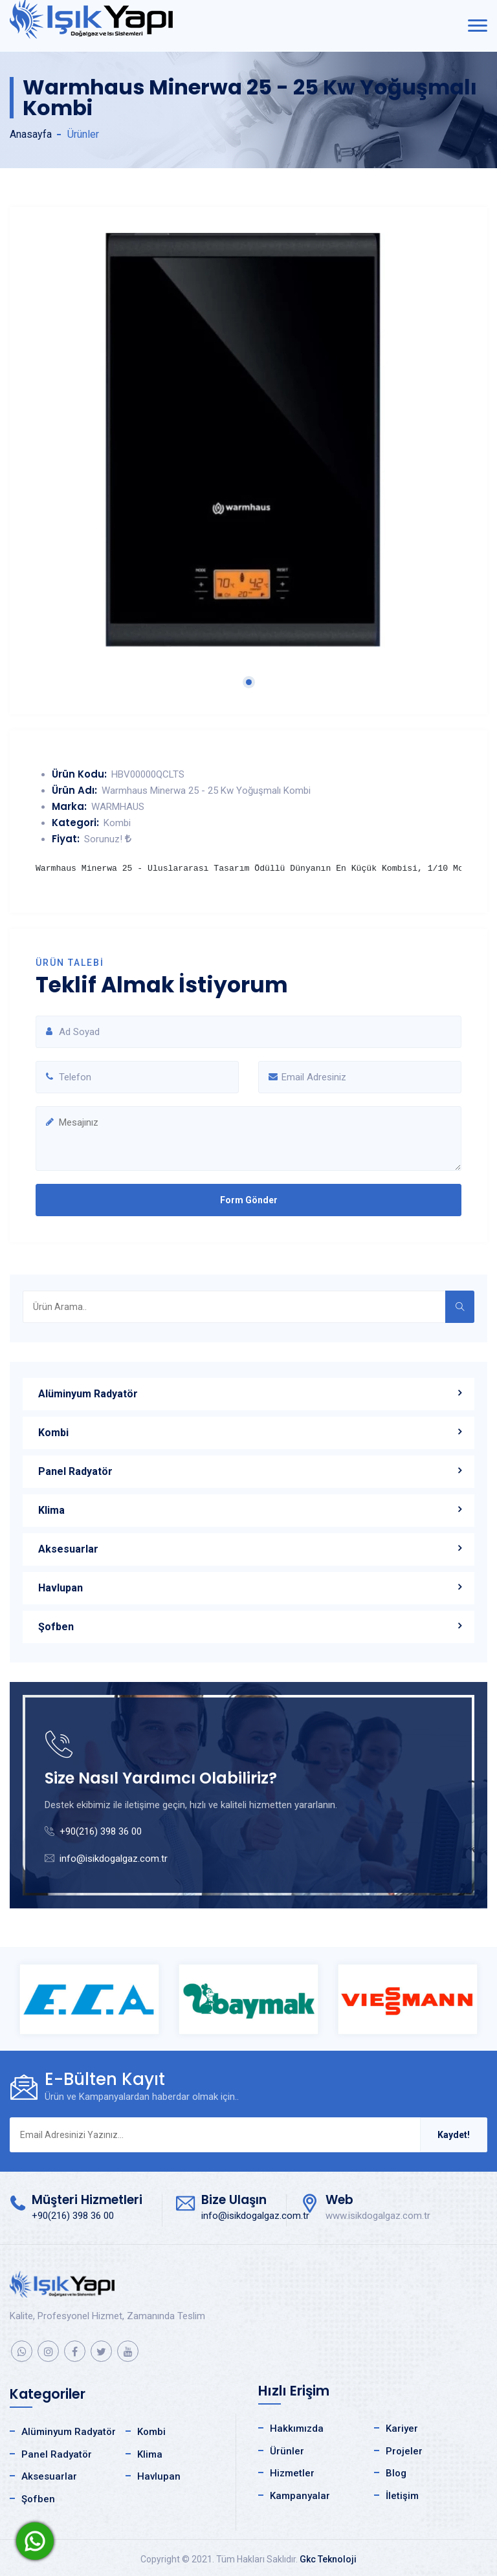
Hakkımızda (297, 2428)
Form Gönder (249, 1200)
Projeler (404, 2451)
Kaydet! (453, 2135)
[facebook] (74, 2351)
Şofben (56, 1627)
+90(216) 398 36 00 (101, 1831)
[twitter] (101, 2351)
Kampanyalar (300, 2496)
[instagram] (48, 2351)
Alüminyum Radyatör (88, 1394)
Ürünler (287, 2451)
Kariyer (402, 2428)
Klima (51, 1510)
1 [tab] (249, 682)
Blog (396, 2473)
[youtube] (127, 2351)
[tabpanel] (248, 440)
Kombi (53, 1432)
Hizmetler (292, 2473)
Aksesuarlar (68, 1549)
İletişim (402, 2496)
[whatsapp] (21, 2351)
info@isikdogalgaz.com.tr (114, 1858)
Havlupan (60, 1588)
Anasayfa (31, 134)
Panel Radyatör (75, 1471)
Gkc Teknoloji (328, 2559)
